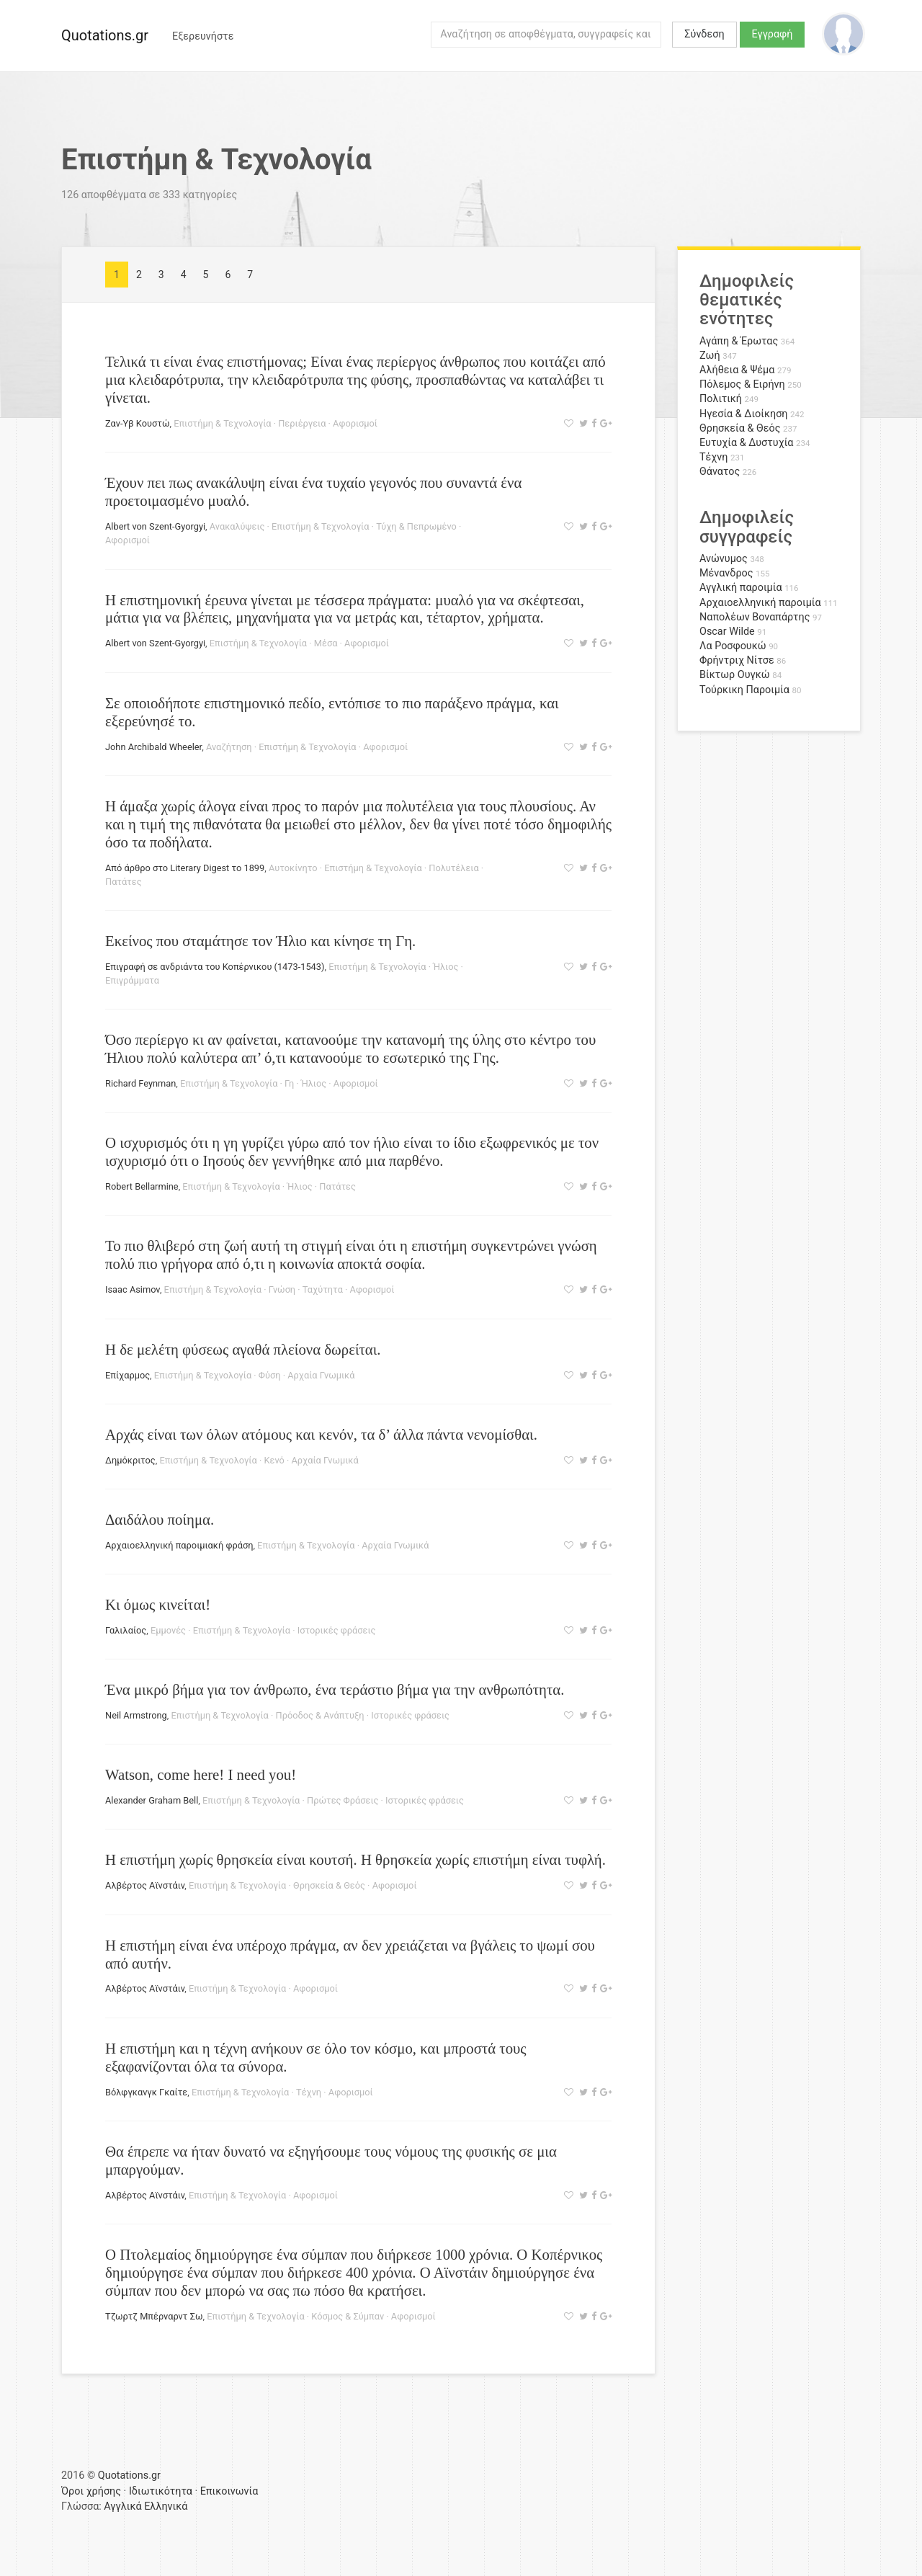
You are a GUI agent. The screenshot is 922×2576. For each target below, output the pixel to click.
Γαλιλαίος (125, 1630)
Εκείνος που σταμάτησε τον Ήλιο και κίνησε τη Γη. (260, 940)
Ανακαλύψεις (237, 526)
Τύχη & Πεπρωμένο (416, 526)
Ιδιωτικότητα (160, 2491)
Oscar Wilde (727, 631)
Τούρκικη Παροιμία (744, 690)
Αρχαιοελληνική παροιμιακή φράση (179, 1545)
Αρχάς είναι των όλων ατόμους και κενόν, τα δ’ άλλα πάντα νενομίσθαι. (321, 1434)
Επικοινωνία (229, 2491)
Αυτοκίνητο (293, 868)
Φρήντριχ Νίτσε (736, 660)
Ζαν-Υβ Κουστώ (137, 423)
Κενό (274, 1460)
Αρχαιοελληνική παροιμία (760, 603)
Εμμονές (168, 1630)
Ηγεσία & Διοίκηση (743, 414)
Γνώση (282, 1289)
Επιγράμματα (132, 980)
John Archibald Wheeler (153, 746)
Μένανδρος (726, 573)
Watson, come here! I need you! (200, 1774)
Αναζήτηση (229, 746)
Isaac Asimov (132, 1289)
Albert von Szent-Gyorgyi (155, 526)
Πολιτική (720, 399)
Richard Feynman (140, 1083)
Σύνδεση (704, 34)
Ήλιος (445, 966)
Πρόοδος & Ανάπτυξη (320, 1715)
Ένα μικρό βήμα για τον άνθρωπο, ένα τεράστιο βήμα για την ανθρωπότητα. (334, 1689)
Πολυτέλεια (453, 868)
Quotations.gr (104, 35)
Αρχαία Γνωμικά (320, 1375)
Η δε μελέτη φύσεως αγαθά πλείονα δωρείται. (243, 1349)
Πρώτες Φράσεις (342, 1800)
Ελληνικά (165, 2506)
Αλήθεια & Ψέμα (736, 370)
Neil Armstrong (136, 1715)
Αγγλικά (122, 2506)
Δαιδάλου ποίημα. (159, 1519)
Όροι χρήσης (91, 2491)
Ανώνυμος (723, 559)
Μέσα (326, 643)
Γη (289, 1083)
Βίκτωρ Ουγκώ (734, 675)
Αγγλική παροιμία (740, 587)
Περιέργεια (302, 423)
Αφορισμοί (355, 423)
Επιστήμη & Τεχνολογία (222, 423)
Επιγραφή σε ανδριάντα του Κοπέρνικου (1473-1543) (214, 966)
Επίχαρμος (127, 1375)
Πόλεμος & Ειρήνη (742, 384)
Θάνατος (719, 471)
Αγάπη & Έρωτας (738, 341)
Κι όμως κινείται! (157, 1604)
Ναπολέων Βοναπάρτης (754, 617)
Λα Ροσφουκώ (732, 646)
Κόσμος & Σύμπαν (347, 2316)
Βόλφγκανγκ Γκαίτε (146, 2092)
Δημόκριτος (130, 1460)
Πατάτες (123, 881)
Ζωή (709, 355)
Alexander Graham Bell (151, 1800)
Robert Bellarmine (142, 1186)
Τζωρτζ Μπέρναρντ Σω (154, 2316)
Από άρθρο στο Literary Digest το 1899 (184, 868)
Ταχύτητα (323, 1289)
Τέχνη (308, 2092)
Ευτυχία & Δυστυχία (746, 443)
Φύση (270, 1375)
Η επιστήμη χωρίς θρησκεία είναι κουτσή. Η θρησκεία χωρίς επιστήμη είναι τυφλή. (355, 1859)
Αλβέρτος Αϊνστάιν (144, 1885)
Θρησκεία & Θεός (329, 1885)
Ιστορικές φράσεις (336, 1630)
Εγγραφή (772, 34)
